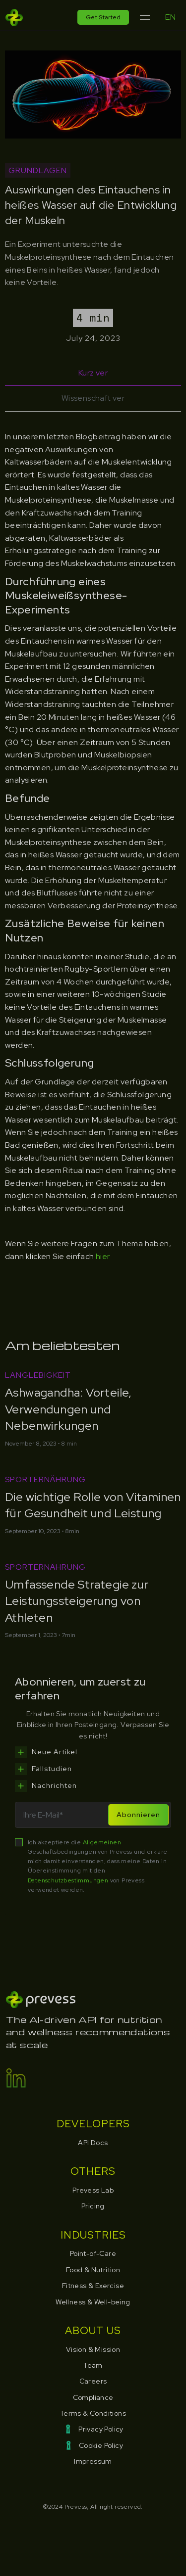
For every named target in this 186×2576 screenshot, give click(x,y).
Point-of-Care (93, 2253)
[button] (144, 17)
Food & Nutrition (93, 2269)
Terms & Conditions (93, 2413)
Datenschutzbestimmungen (69, 1880)
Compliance (93, 2397)
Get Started (103, 17)
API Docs (93, 2142)
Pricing (93, 2205)
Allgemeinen (102, 1842)
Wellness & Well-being (93, 2301)
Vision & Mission (93, 2349)
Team (93, 2365)
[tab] (93, 373)
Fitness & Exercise (93, 2285)
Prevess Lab (93, 2190)
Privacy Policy (101, 2429)
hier (103, 1256)
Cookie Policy (101, 2445)
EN (170, 17)
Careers (93, 2381)
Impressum (93, 2461)
